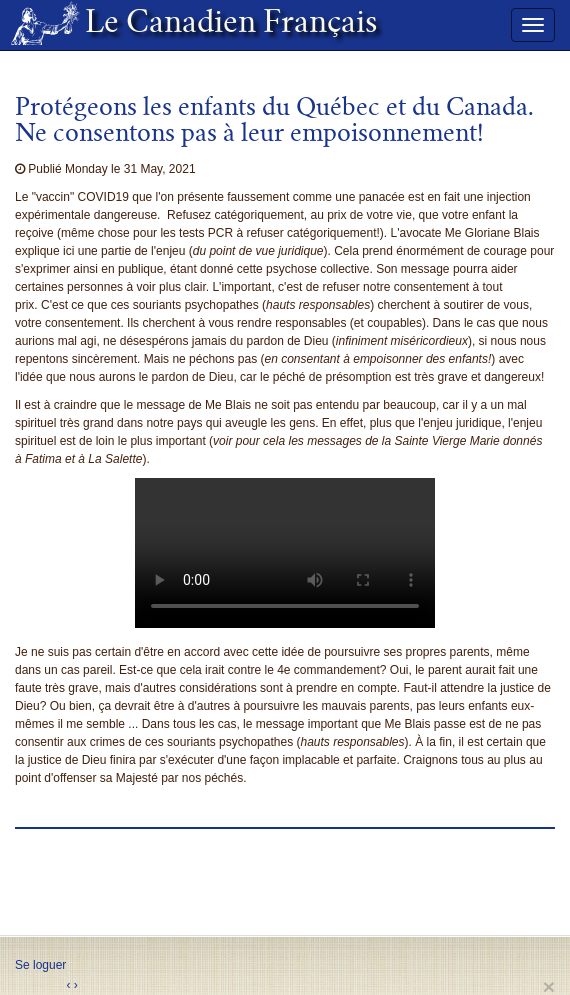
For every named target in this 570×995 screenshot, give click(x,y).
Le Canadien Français (222, 25)
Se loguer (40, 965)
